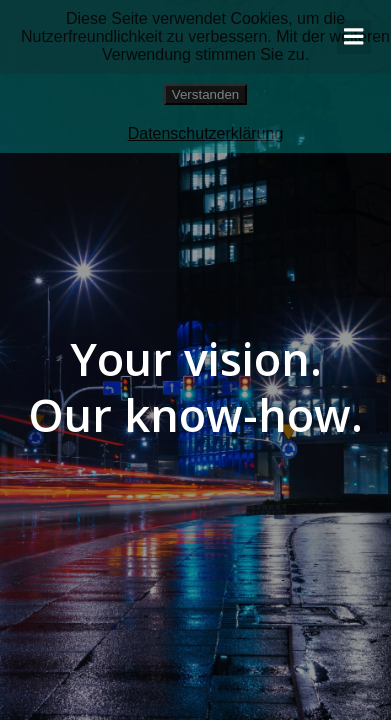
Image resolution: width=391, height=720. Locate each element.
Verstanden (205, 94)
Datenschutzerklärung (206, 133)
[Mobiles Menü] (354, 37)
